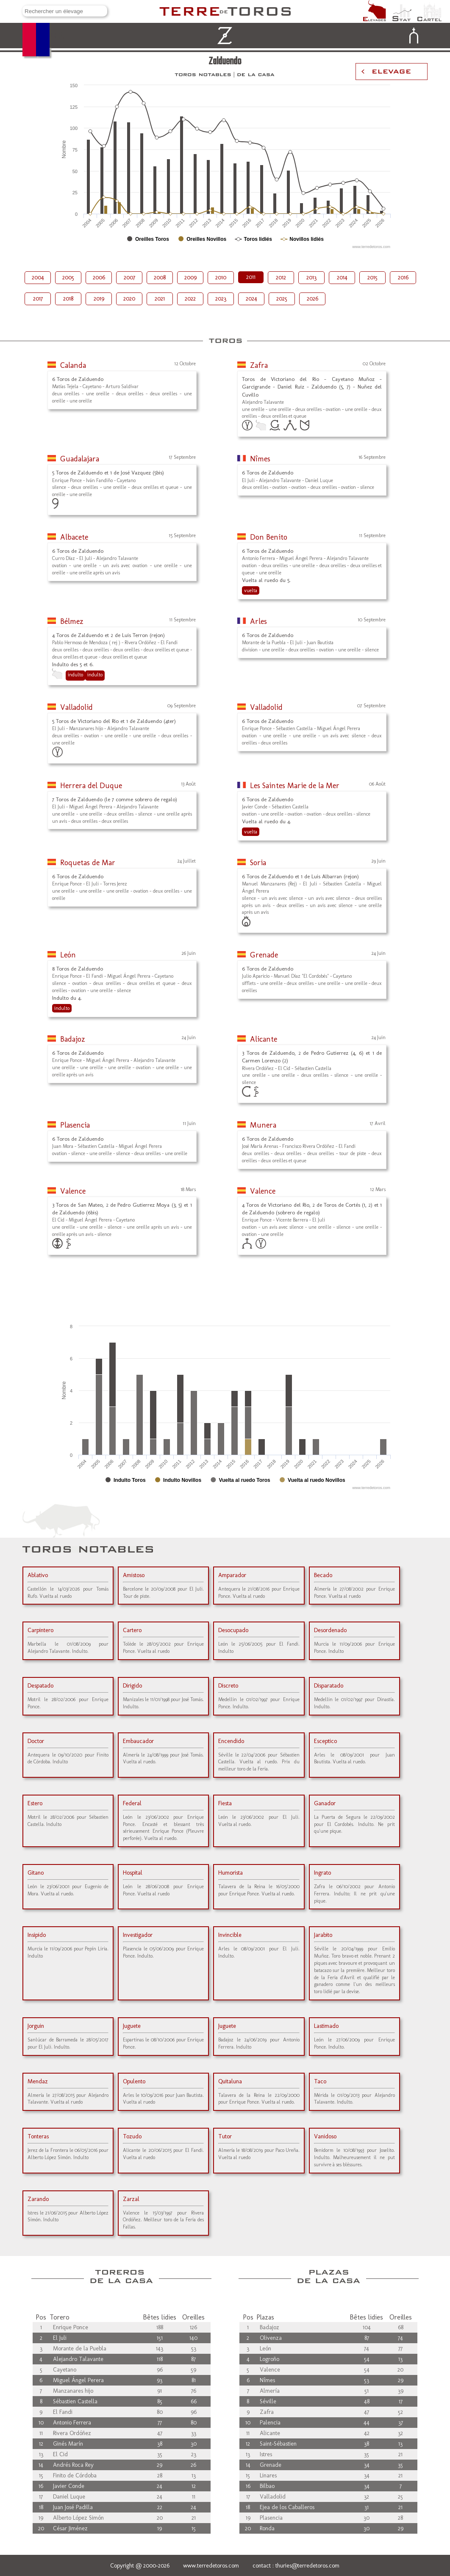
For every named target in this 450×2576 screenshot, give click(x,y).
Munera (263, 1125)
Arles (258, 621)
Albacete (74, 537)
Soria (258, 862)
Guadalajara (79, 458)
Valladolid (76, 707)
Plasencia (75, 1125)
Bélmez (71, 621)
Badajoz (72, 1039)
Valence (73, 1191)
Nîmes (260, 458)
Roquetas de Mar (87, 862)
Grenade (264, 955)
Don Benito (268, 537)
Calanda (73, 365)
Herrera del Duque (91, 785)
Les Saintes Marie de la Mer (294, 785)
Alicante (263, 1039)
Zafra (259, 365)
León (68, 955)
